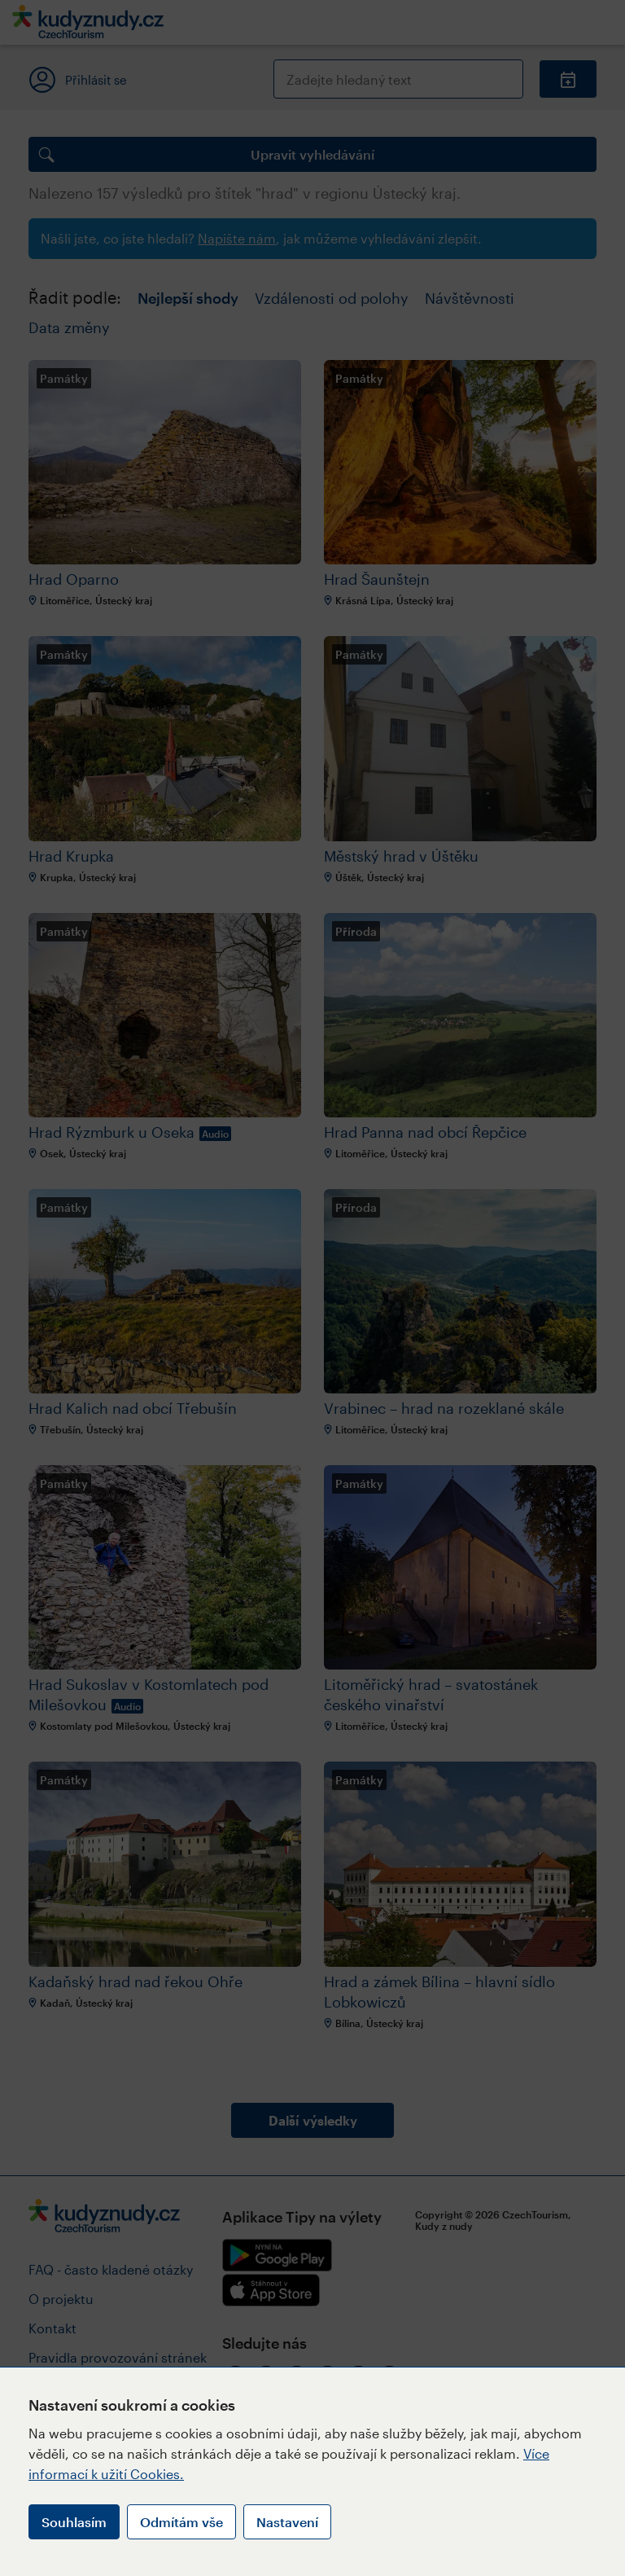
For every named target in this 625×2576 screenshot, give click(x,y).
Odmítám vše (181, 2522)
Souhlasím (74, 2522)
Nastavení (287, 2522)
